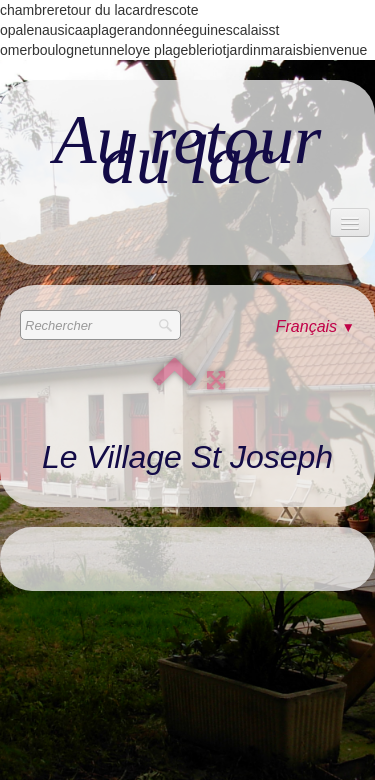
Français (315, 326)
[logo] (187, 150)
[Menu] (350, 222)
